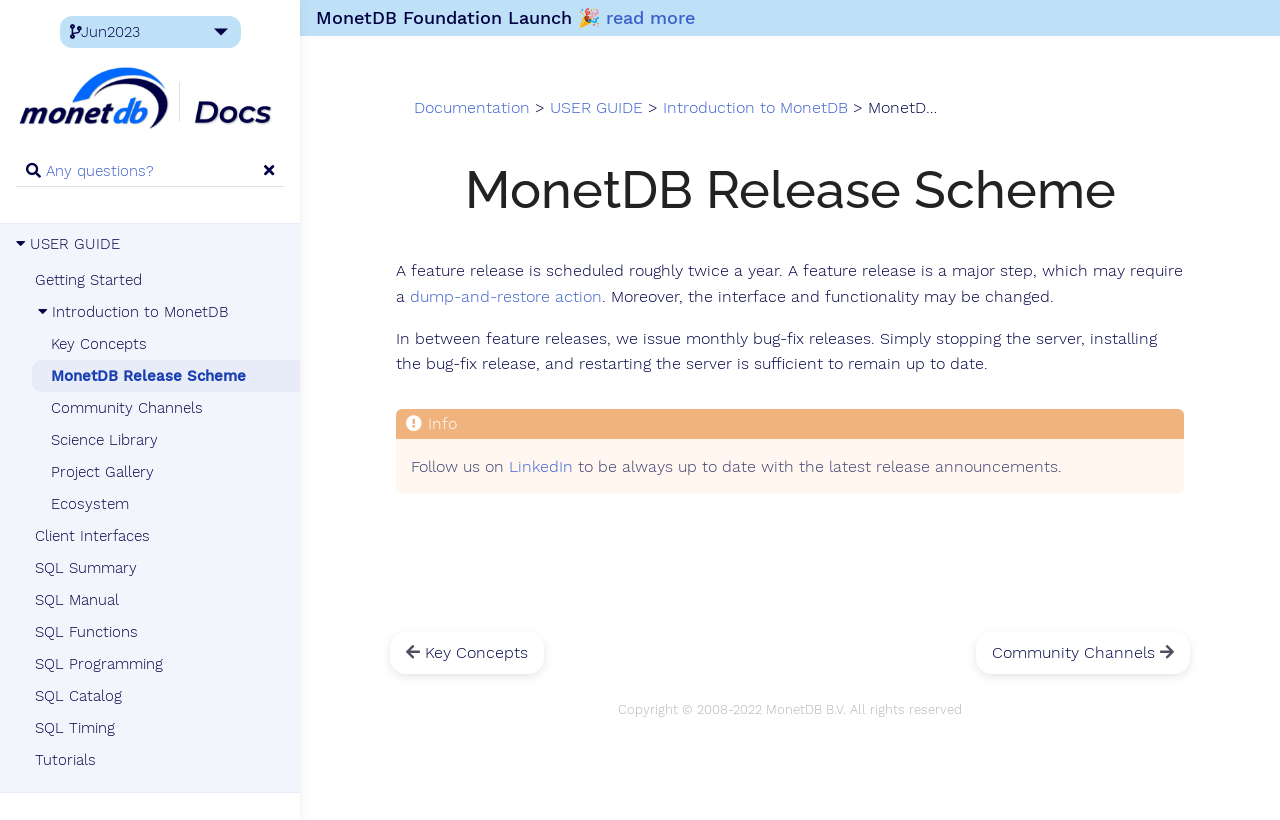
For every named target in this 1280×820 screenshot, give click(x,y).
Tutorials (65, 760)
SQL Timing (75, 728)
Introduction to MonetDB (131, 312)
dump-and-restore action (506, 297)
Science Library (104, 440)
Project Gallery (102, 472)
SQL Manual (77, 600)
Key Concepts (99, 344)
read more (650, 17)
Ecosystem (90, 504)
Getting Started (88, 280)
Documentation (472, 108)
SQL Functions (86, 632)
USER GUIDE (68, 244)
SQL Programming (99, 664)
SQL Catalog (78, 696)
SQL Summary (86, 568)
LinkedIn (541, 467)
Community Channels (127, 408)
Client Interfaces (92, 536)
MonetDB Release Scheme (148, 376)
